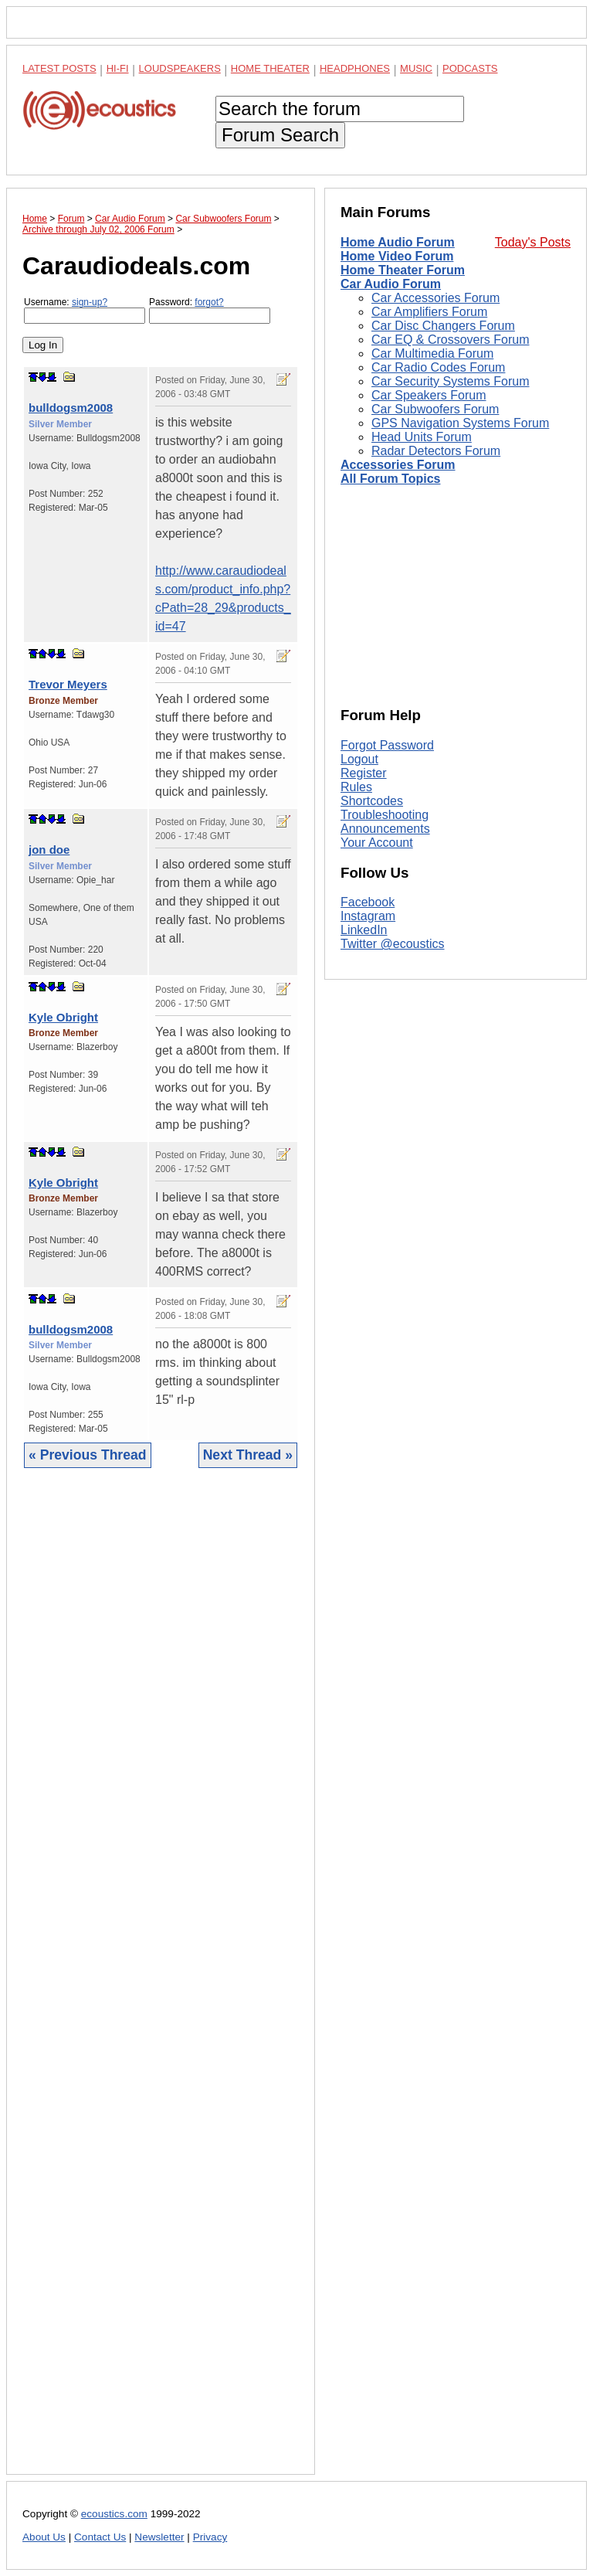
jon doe (49, 849)
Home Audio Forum (398, 242)
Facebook (368, 902)
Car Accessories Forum (435, 297)
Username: (84, 310)
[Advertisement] (160, 1983)
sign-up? (89, 302)
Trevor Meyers (68, 684)
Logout (359, 759)
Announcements (385, 828)
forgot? (209, 302)
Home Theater (270, 68)
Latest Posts (59, 68)
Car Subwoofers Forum (435, 409)
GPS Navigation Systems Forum (460, 423)
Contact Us (100, 2537)
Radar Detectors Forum (435, 450)
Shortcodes (372, 800)
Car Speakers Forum (428, 395)
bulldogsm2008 (71, 407)
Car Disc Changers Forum (443, 325)
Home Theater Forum (403, 270)
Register (364, 773)
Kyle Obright (63, 1017)
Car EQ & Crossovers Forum (450, 339)
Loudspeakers (180, 68)
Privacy (210, 2537)
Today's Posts (533, 242)
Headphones (355, 68)
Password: (209, 310)
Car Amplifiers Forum (429, 311)
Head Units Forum (421, 436)
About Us (44, 2537)
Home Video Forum (397, 256)
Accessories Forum (398, 464)
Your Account (377, 842)
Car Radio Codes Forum (438, 367)
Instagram (368, 916)
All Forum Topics (390, 478)
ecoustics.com (114, 2514)
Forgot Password (387, 745)
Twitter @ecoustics (393, 943)
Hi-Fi (118, 68)
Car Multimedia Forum (432, 353)
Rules (356, 787)
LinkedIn (364, 929)
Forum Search (280, 134)
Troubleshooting (385, 814)
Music (416, 68)
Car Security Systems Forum (450, 381)
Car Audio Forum (391, 284)
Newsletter (159, 2537)
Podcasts (470, 68)
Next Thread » (248, 1455)
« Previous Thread (88, 1455)
